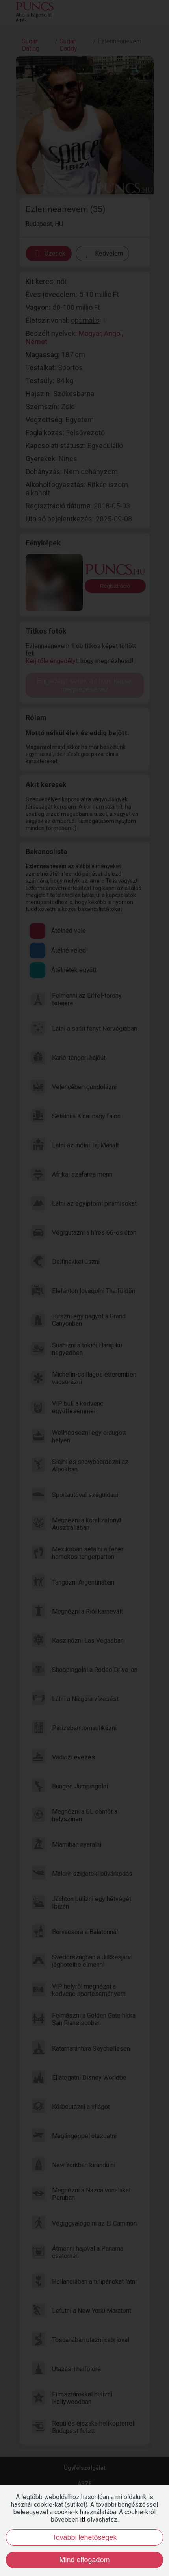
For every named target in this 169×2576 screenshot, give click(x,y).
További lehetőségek (84, 2537)
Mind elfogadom (84, 2560)
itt (82, 2519)
